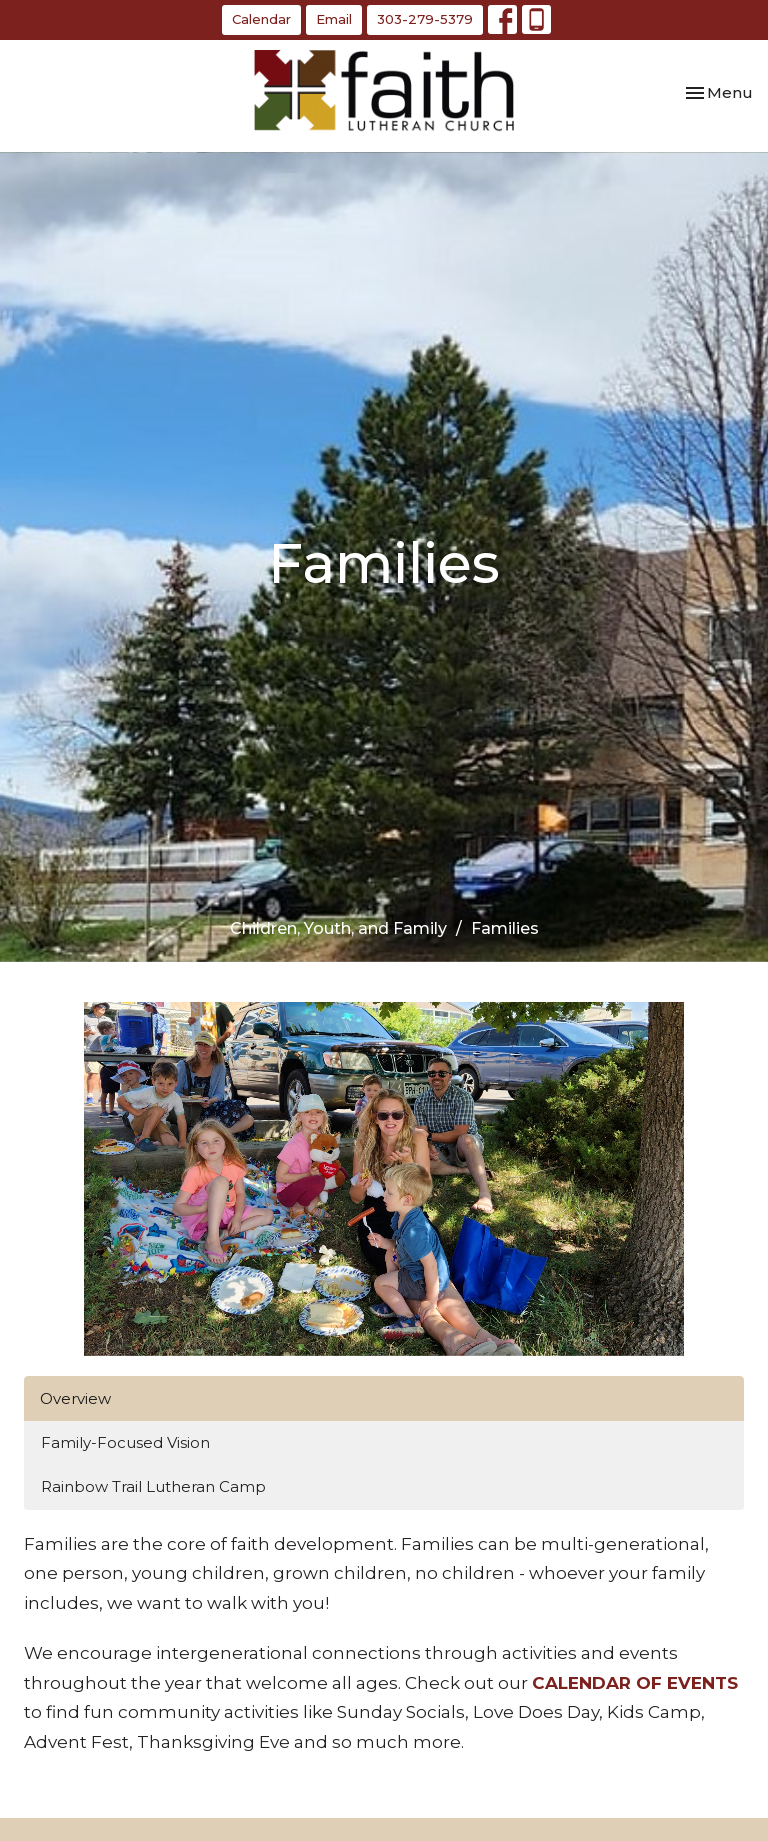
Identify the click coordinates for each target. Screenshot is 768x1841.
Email (334, 19)
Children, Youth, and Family (338, 928)
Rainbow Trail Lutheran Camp (153, 1486)
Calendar (261, 19)
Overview (75, 1398)
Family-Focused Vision (125, 1442)
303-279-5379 (425, 19)
